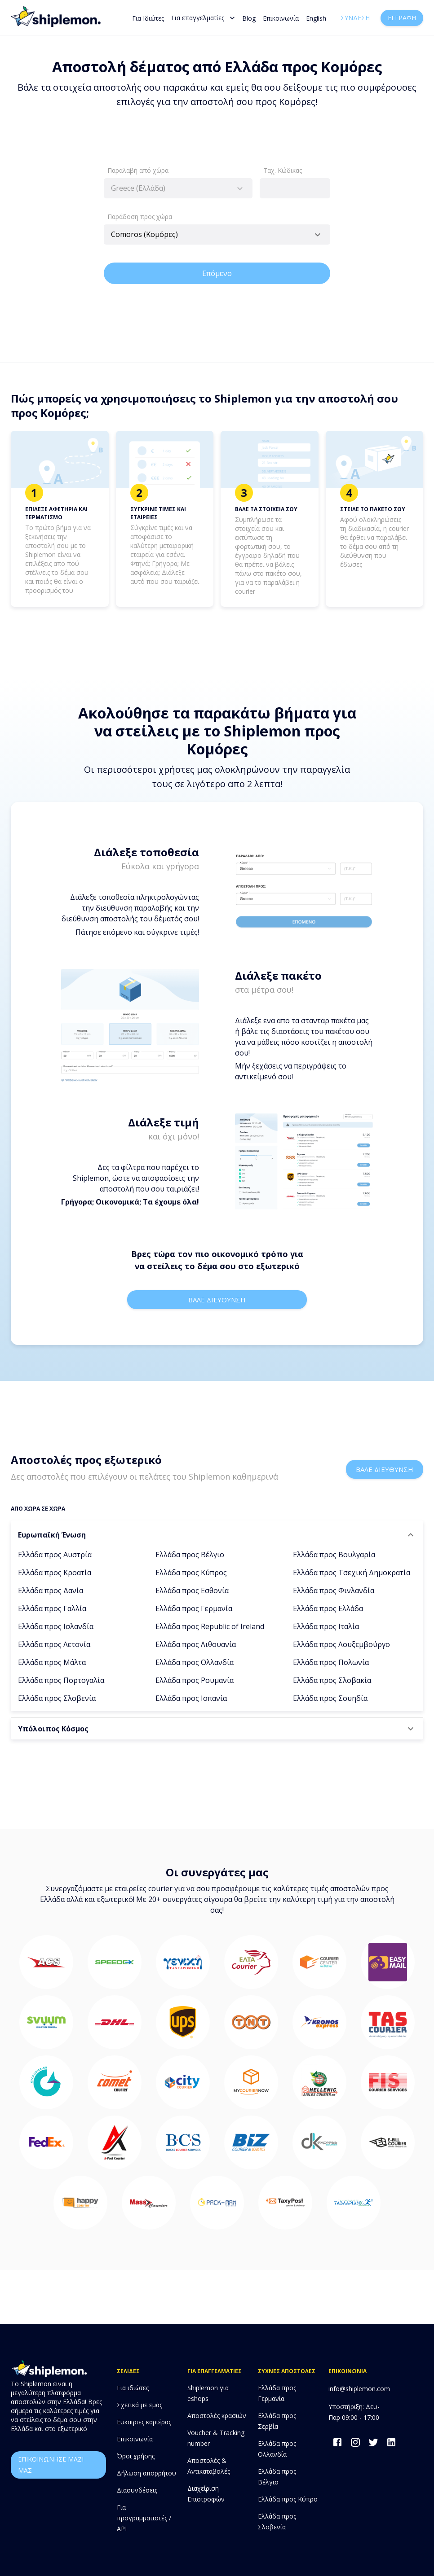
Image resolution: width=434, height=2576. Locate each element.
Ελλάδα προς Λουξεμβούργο (341, 1644)
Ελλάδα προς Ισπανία (191, 1698)
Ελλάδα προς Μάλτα (52, 1662)
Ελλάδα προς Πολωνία (331, 1662)
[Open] (317, 234)
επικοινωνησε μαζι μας (58, 2465)
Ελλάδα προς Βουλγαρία (334, 1555)
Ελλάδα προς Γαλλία (52, 1608)
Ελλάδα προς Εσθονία (192, 1590)
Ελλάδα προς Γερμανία (193, 1608)
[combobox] (178, 188)
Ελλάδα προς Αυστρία (55, 1555)
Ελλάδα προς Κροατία (54, 1572)
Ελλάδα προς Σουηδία (330, 1698)
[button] (217, 1534)
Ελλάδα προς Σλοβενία (57, 1698)
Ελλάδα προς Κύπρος (191, 1572)
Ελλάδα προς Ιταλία (326, 1626)
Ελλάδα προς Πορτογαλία (61, 1680)
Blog (249, 18)
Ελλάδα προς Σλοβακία (332, 1680)
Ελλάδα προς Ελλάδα (328, 1608)
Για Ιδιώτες (148, 18)
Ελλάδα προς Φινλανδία (333, 1590)
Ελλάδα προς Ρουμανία (194, 1680)
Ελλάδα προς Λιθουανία (195, 1644)
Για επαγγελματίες (203, 17)
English (316, 18)
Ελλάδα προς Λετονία (54, 1644)
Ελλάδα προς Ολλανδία (194, 1662)
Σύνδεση (355, 18)
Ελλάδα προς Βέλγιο (189, 1555)
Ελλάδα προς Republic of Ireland (209, 1626)
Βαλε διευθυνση (217, 1299)
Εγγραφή (402, 18)
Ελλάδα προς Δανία (50, 1590)
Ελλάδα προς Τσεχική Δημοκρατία (351, 1572)
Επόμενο (217, 273)
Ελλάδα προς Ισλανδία (55, 1626)
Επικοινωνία (281, 18)
